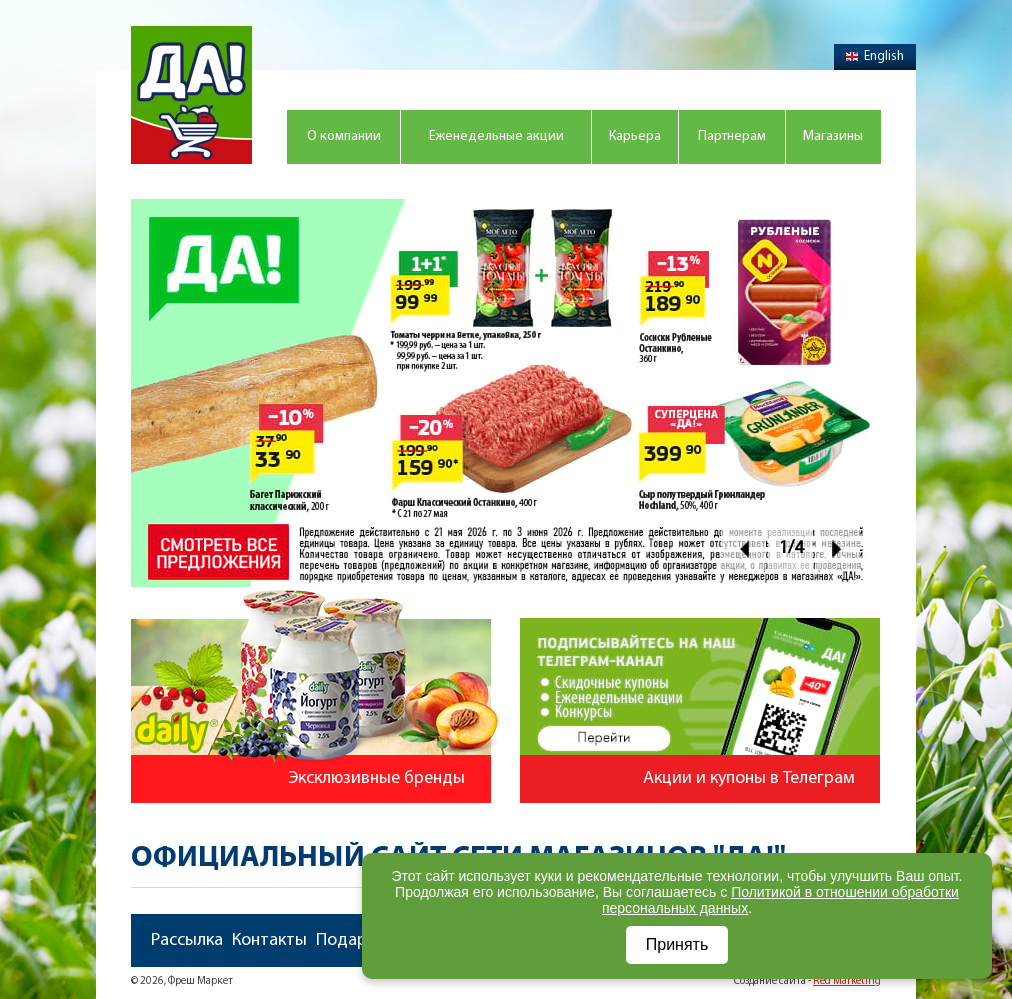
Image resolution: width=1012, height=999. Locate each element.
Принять (677, 944)
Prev (743, 548)
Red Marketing (847, 981)
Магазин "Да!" (191, 95)
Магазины (833, 136)
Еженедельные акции (496, 136)
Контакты (269, 940)
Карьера (635, 136)
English (875, 56)
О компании (344, 136)
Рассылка (187, 940)
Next (837, 548)
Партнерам (732, 136)
